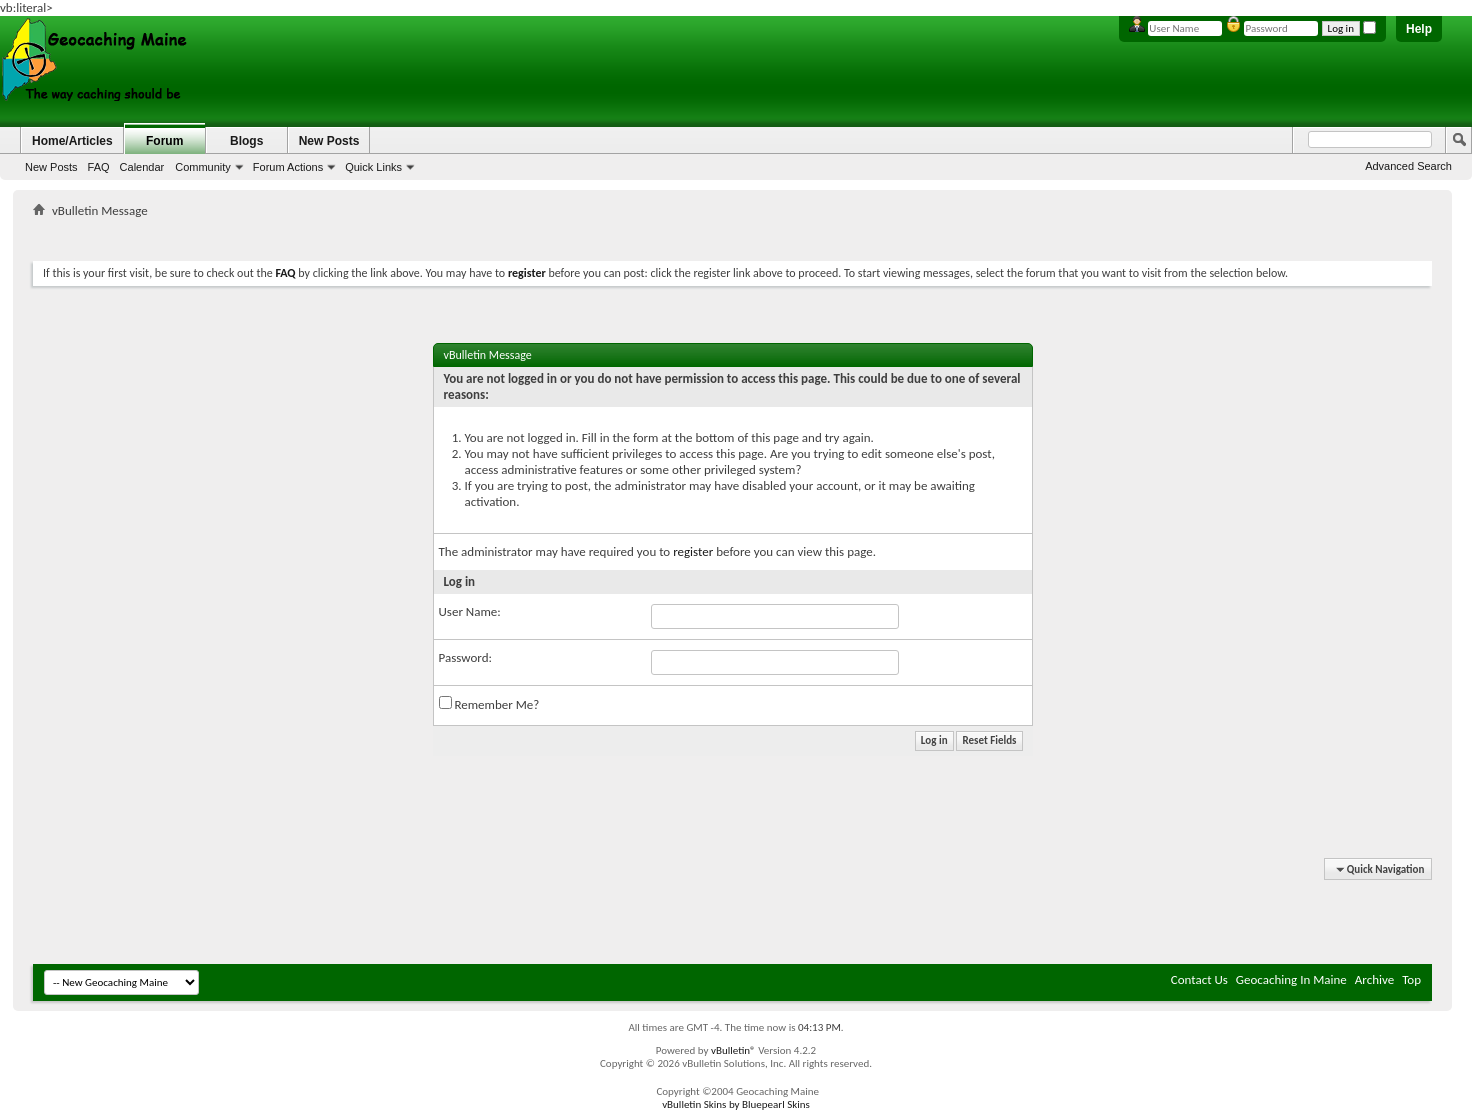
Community (203, 167)
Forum (164, 141)
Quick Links (373, 167)
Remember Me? (489, 704)
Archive (1374, 979)
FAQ (99, 167)
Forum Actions (288, 167)
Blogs (246, 141)
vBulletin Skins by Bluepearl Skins (736, 1104)
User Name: (470, 611)
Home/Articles (72, 141)
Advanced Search (1408, 166)
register (693, 551)
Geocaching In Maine (1291, 979)
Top (1411, 979)
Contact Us (1199, 979)
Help (1419, 29)
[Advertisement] (733, 235)
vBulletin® (733, 1050)
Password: (465, 657)
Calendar (142, 167)
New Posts (51, 167)
